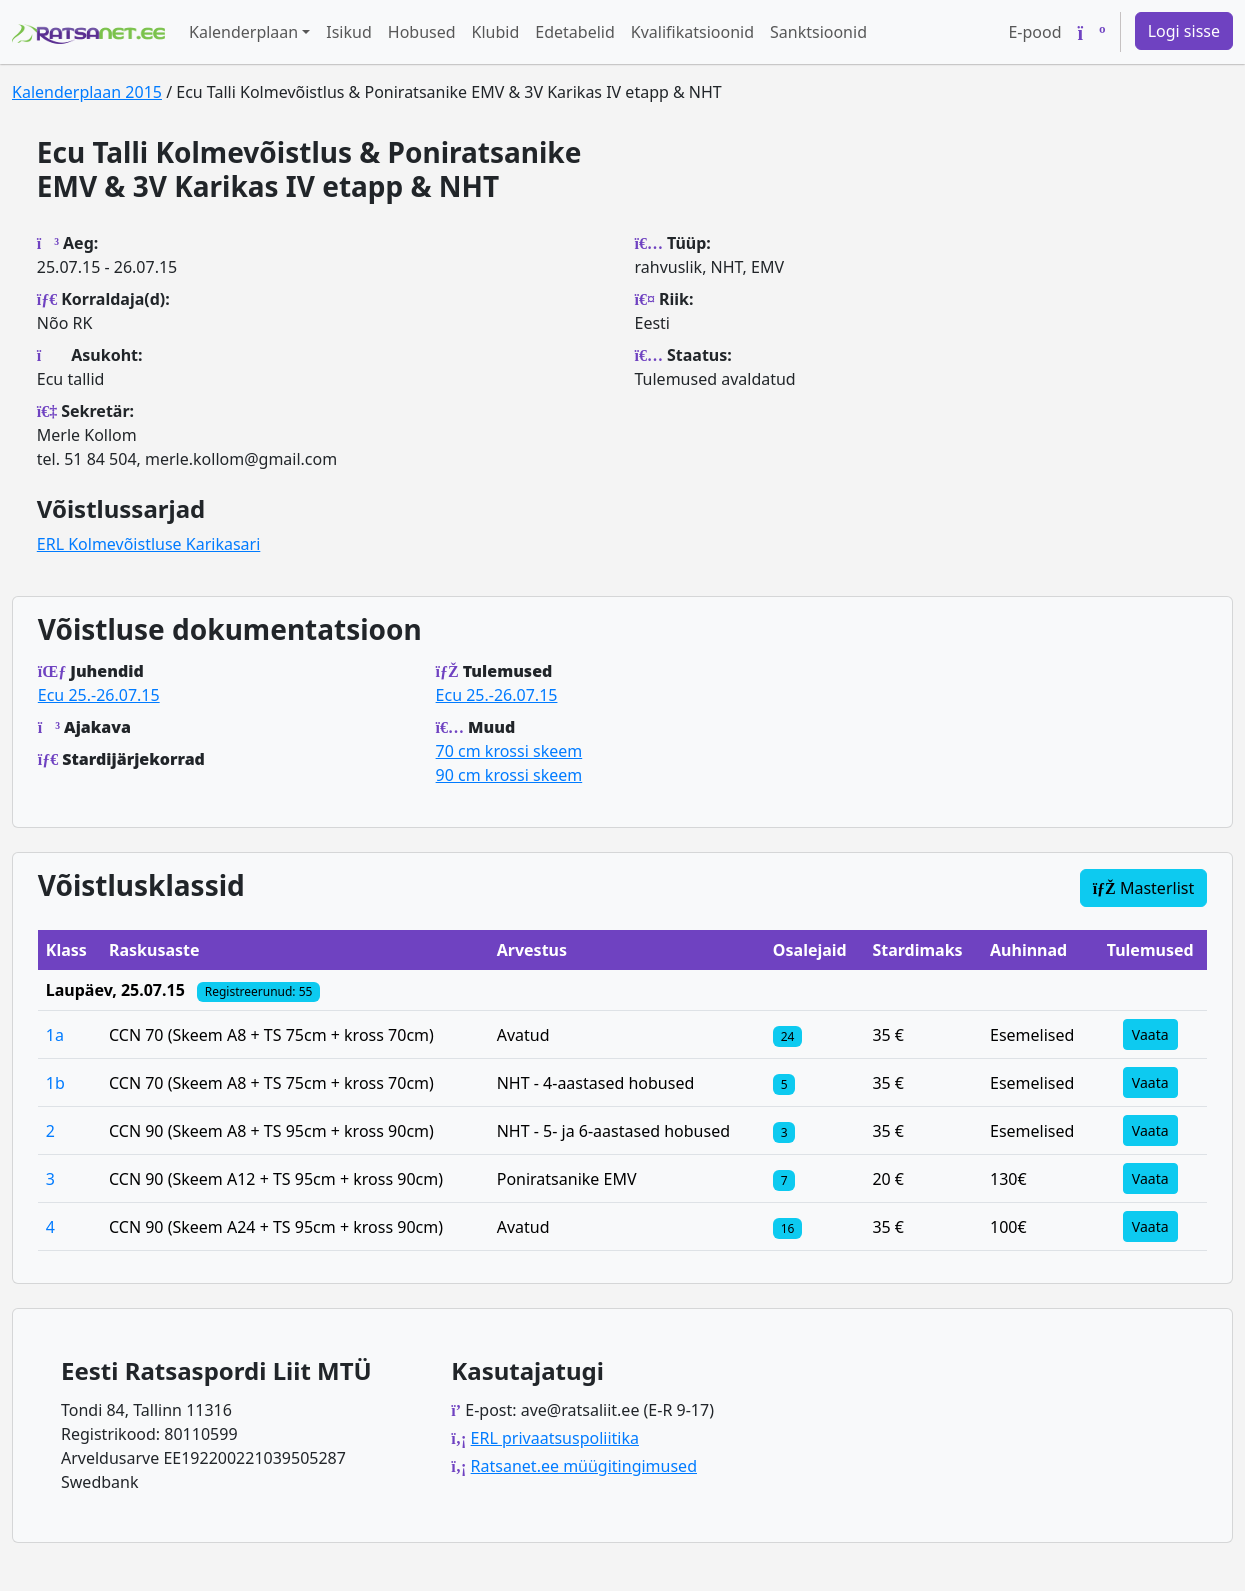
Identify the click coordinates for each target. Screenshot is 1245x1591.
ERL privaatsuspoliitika (555, 1438)
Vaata (1150, 1034)
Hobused (422, 32)
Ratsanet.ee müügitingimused (584, 1466)
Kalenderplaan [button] (243, 32)
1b (55, 1083)
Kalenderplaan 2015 (87, 92)
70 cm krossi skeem (509, 751)
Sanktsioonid (818, 32)
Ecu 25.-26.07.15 (99, 695)
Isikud (349, 32)
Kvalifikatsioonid (692, 32)
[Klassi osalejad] (787, 1035)
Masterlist (1144, 888)
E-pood (1034, 32)
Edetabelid (574, 32)
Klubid (496, 32)
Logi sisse (1184, 31)
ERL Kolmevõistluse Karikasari (149, 544)
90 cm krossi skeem (509, 775)
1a (55, 1035)
